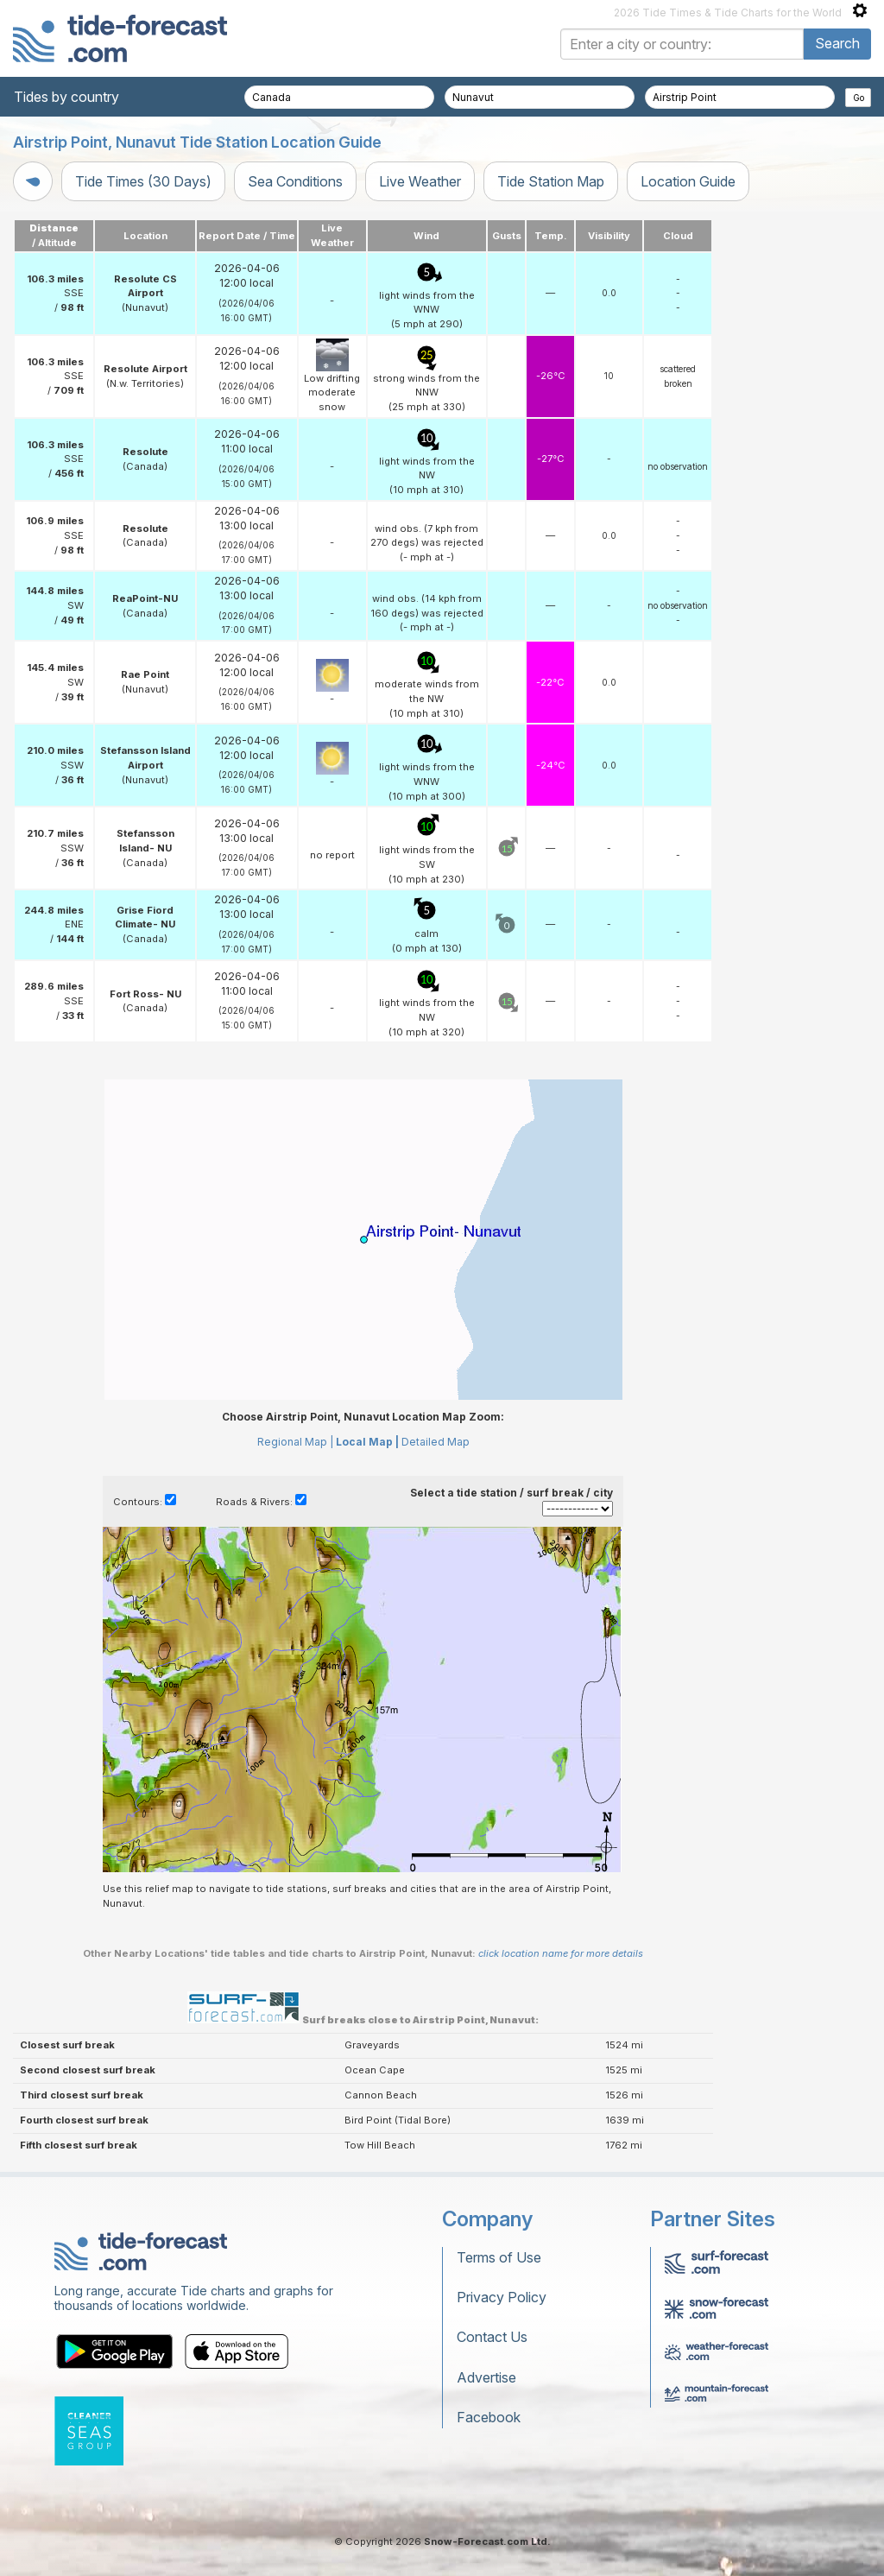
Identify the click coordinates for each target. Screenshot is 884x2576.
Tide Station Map (550, 181)
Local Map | (367, 1441)
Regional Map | (295, 1441)
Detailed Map (435, 1441)
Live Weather (420, 181)
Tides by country (66, 96)
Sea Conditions (295, 181)
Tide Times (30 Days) (143, 181)
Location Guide (688, 181)
